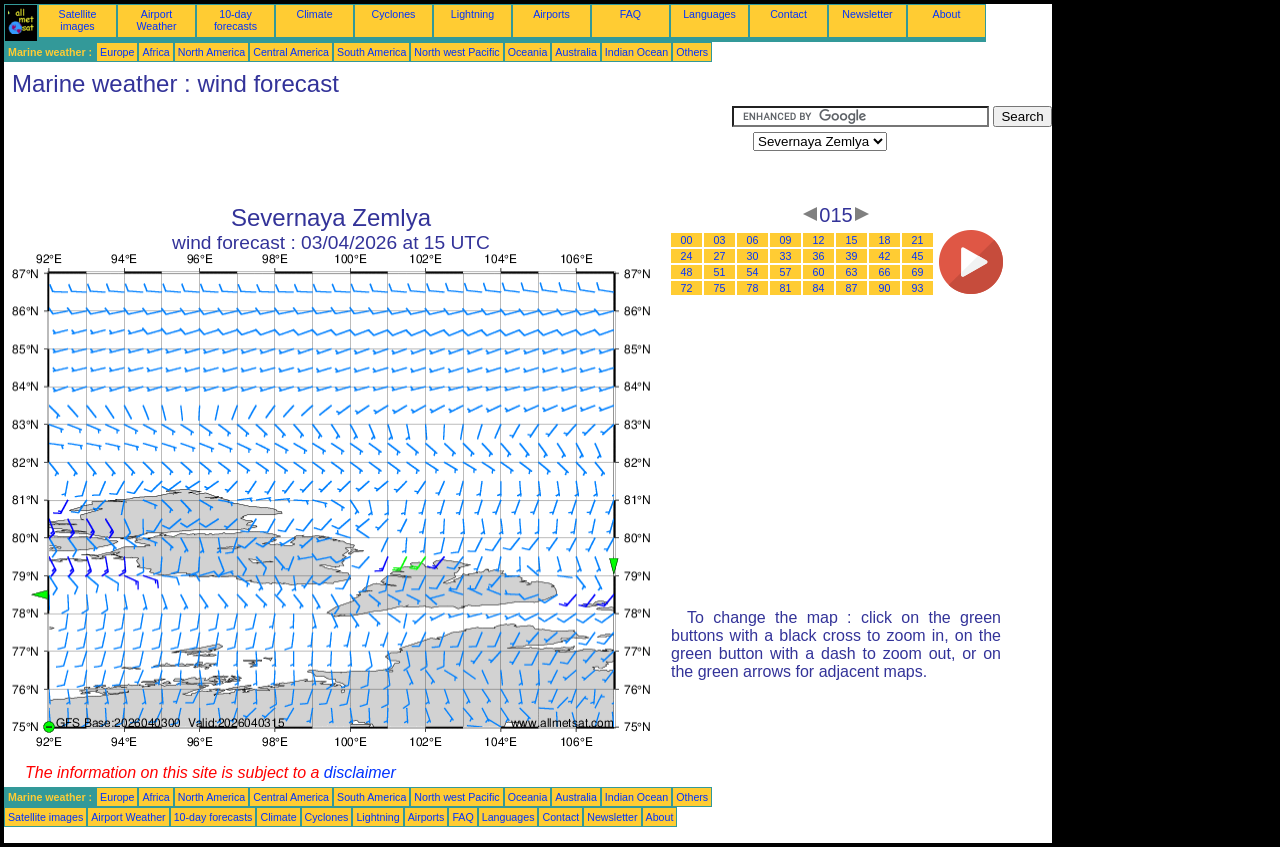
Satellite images (78, 20)
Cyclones (394, 14)
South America (371, 52)
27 (720, 256)
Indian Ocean (636, 52)
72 (687, 288)
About (947, 14)
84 (819, 288)
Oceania (528, 52)
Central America (291, 52)
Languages (709, 14)
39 (852, 256)
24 (687, 256)
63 (852, 272)
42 (885, 256)
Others (692, 52)
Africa (155, 52)
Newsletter (867, 14)
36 (819, 256)
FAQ (630, 14)
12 (819, 240)
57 (786, 272)
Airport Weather (156, 20)
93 (918, 288)
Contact (788, 14)
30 (753, 256)
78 (753, 288)
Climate (314, 14)
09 (786, 240)
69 (918, 272)
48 (687, 272)
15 (852, 240)
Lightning (472, 14)
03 (720, 240)
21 (918, 240)
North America (212, 52)
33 (786, 256)
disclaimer (360, 772)
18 (885, 240)
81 (786, 288)
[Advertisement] (368, 151)
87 (852, 288)
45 (918, 256)
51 (720, 272)
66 (885, 272)
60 (819, 272)
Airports (551, 14)
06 (753, 240)
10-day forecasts (235, 20)
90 (885, 288)
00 (687, 240)
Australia (575, 52)
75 (720, 288)
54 (753, 272)
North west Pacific (456, 52)
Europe (117, 52)
